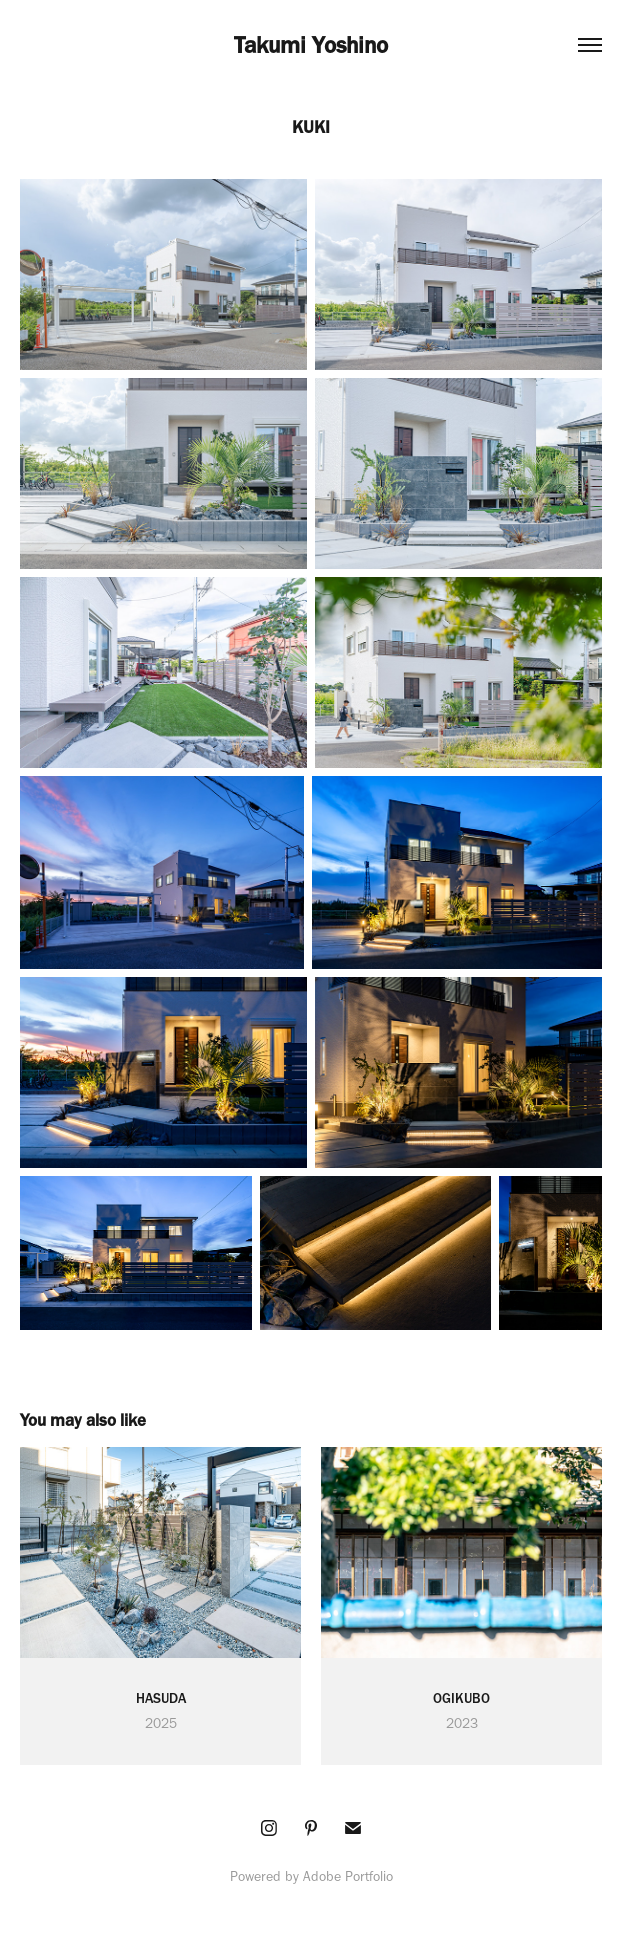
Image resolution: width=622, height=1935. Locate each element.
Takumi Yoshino (311, 45)
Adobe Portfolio (348, 1876)
